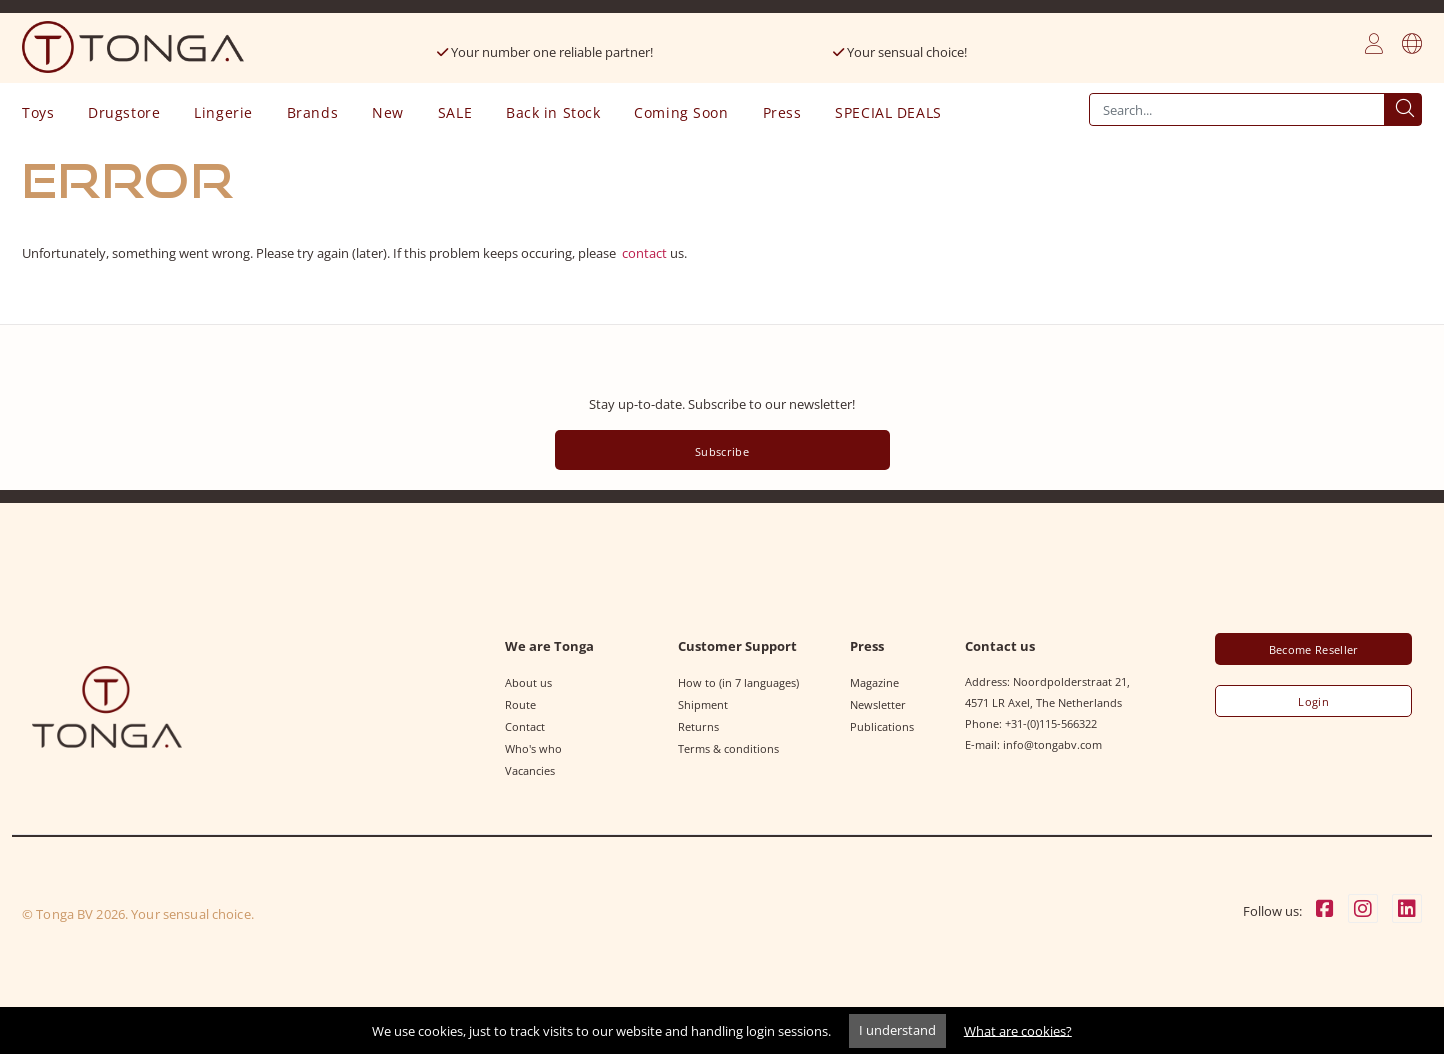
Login (1313, 702)
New (388, 112)
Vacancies (530, 770)
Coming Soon (681, 112)
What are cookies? (1018, 1030)
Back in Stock (553, 112)
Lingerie (223, 112)
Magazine (874, 682)
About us (528, 682)
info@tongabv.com (1052, 744)
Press (782, 112)
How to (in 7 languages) (738, 682)
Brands (312, 112)
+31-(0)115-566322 (1051, 723)
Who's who (533, 748)
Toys (38, 112)
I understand (897, 1030)
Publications (882, 726)
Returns (698, 726)
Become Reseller (1314, 650)
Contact (525, 726)
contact (644, 253)
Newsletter (878, 704)
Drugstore (124, 112)
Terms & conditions (728, 748)
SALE (455, 112)
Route (520, 704)
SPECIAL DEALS (888, 112)
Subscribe (722, 451)
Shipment (703, 704)
